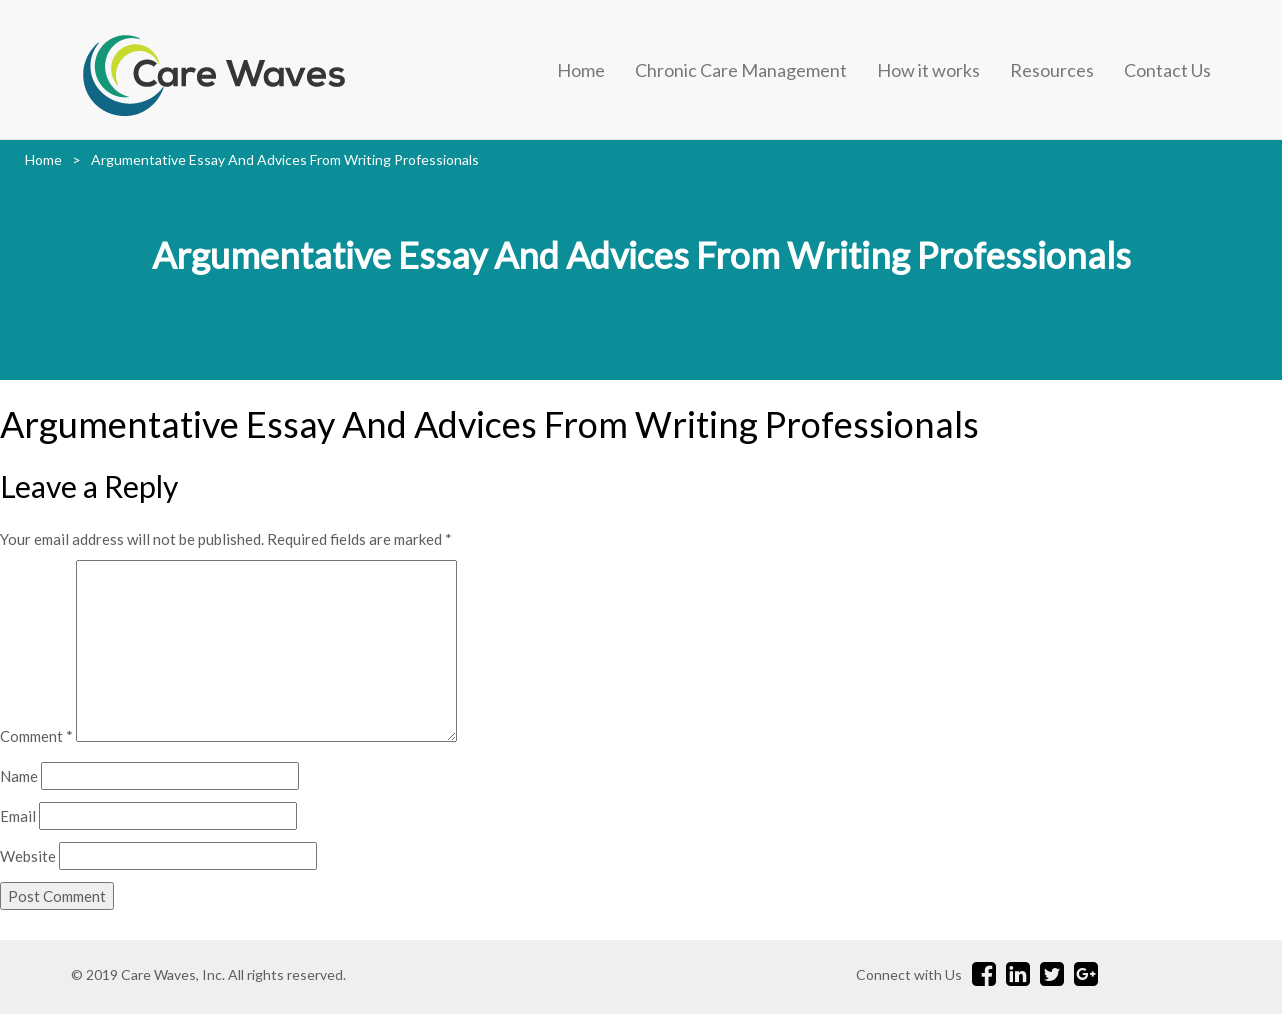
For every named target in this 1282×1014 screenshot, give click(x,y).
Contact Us (1167, 70)
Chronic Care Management (741, 70)
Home (581, 70)
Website (28, 856)
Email (18, 816)
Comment (36, 736)
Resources (1052, 70)
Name (19, 776)
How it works (928, 70)
